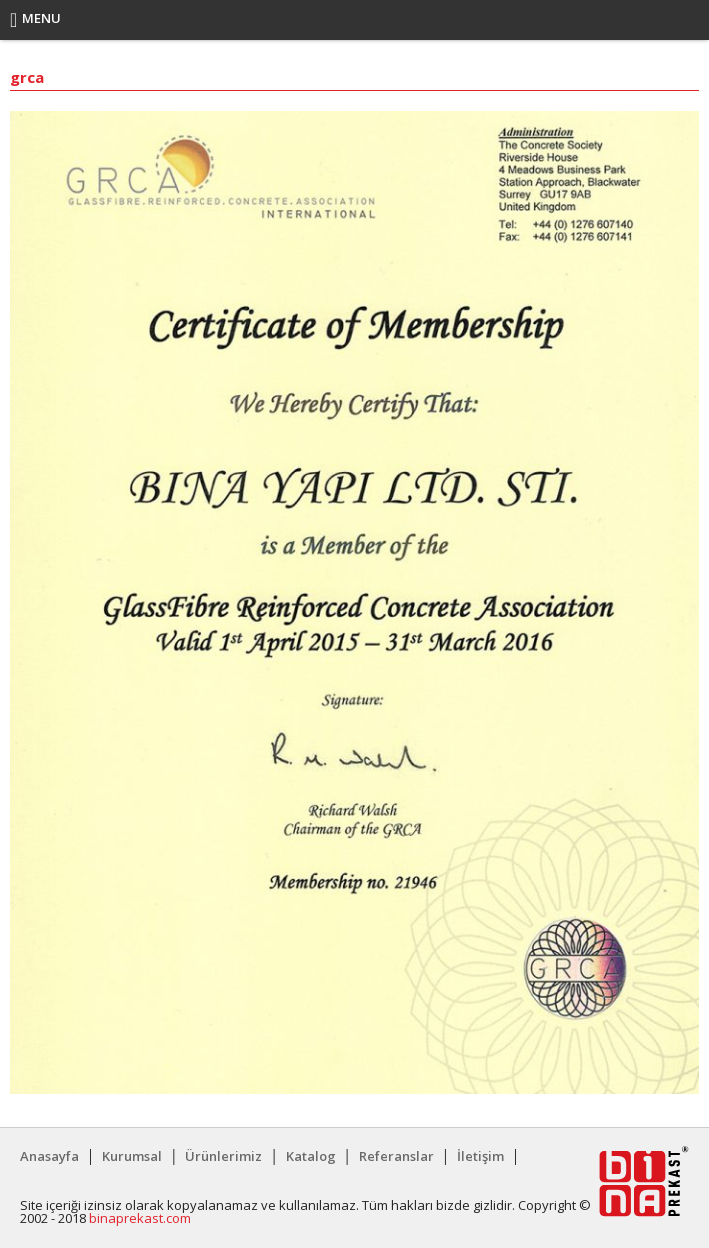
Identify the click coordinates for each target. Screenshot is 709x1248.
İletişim (480, 1156)
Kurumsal (132, 1156)
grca (27, 78)
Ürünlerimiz (223, 1156)
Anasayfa (49, 1156)
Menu (35, 20)
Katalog (311, 1156)
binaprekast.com (140, 1218)
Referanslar (396, 1156)
